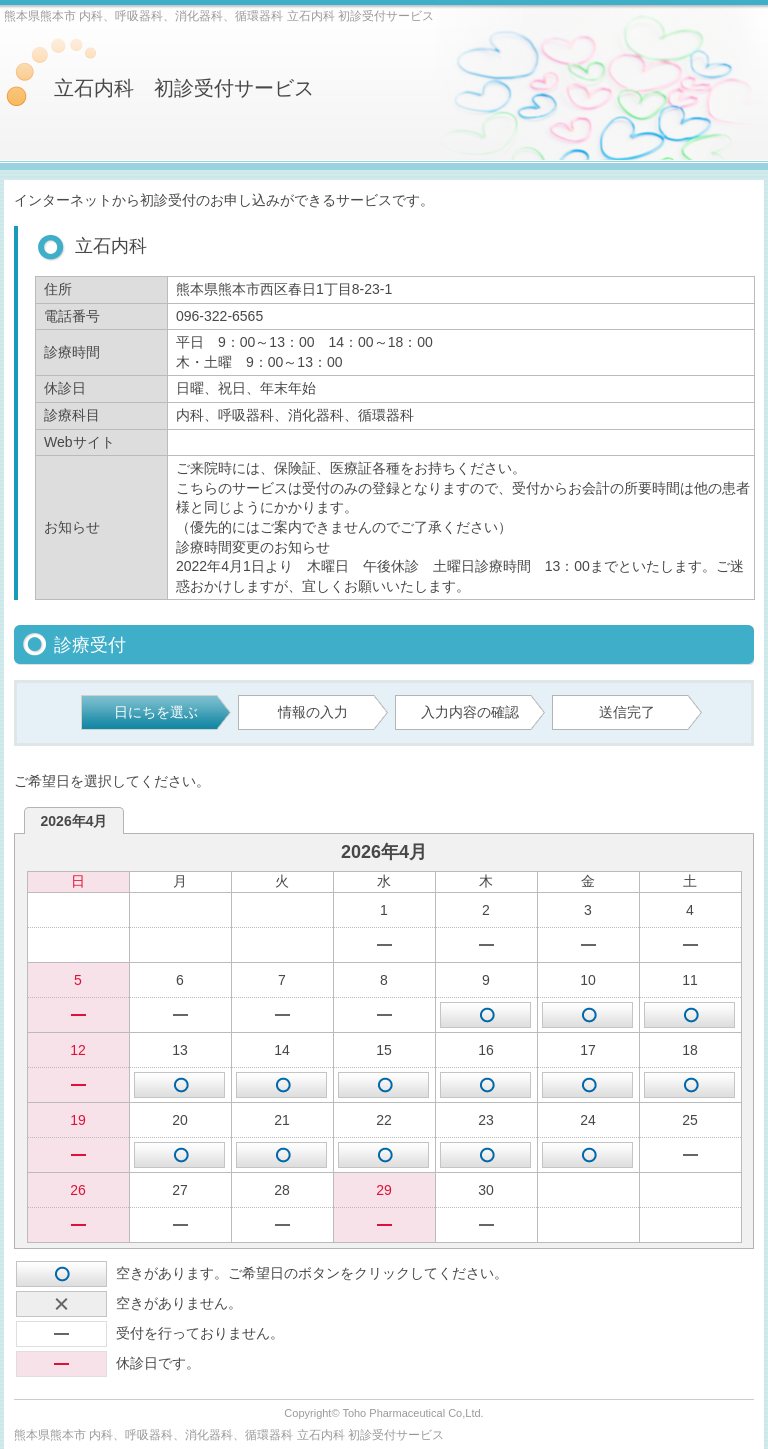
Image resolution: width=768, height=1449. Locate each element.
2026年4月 (74, 821)
